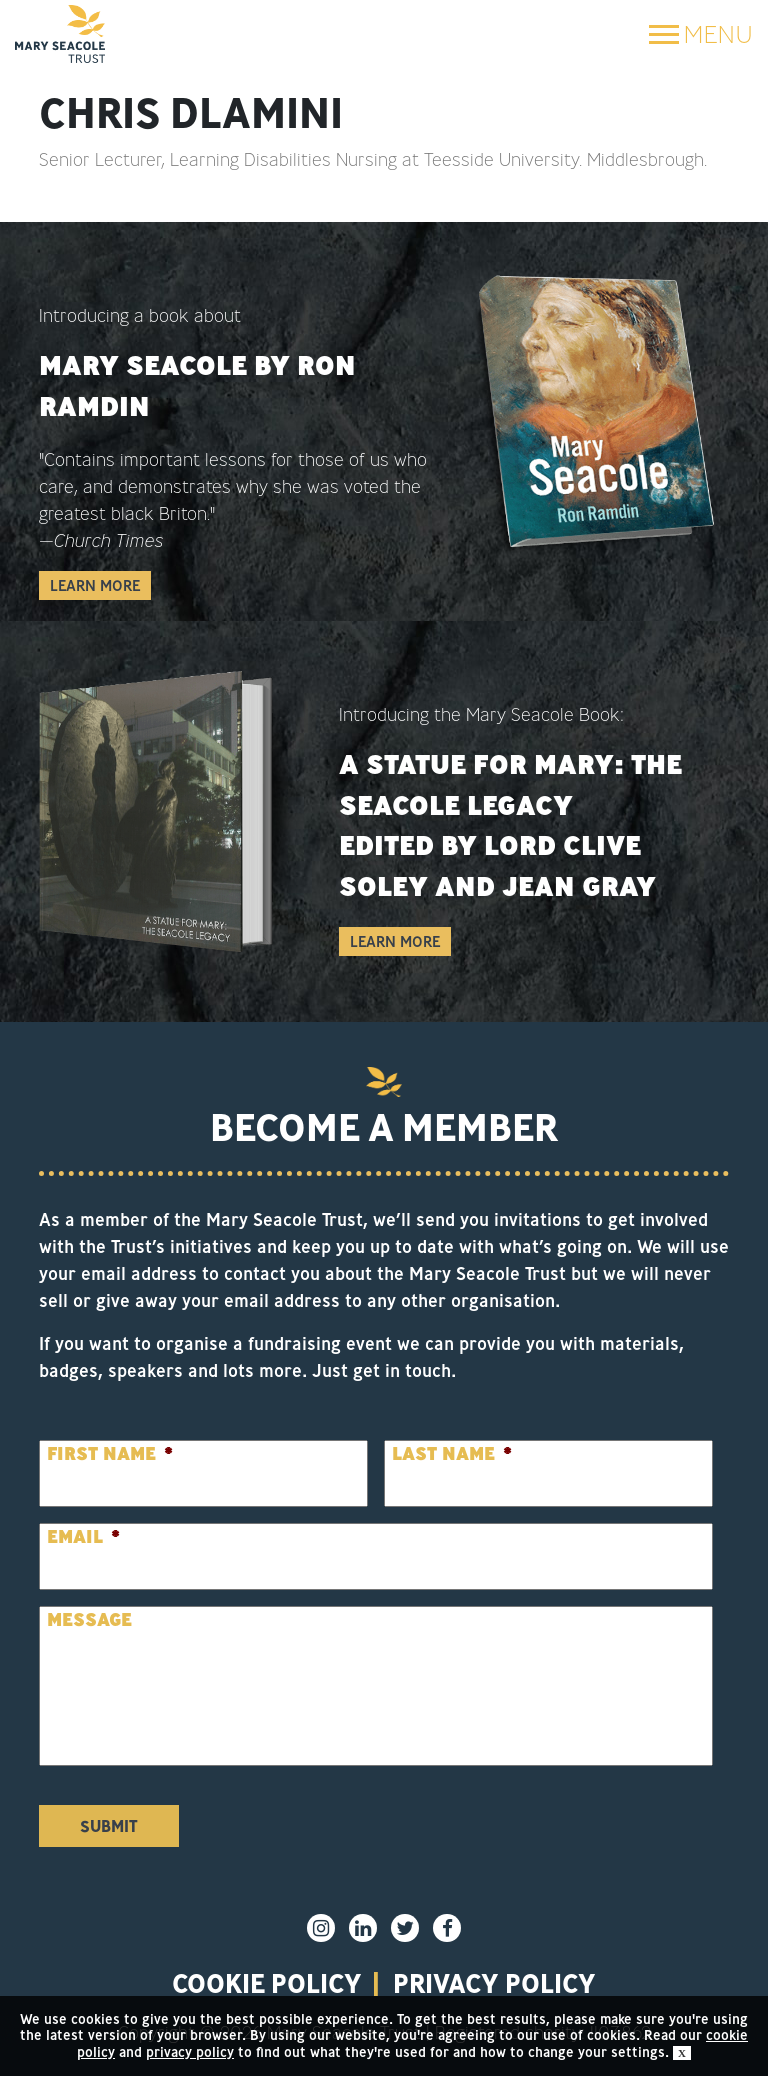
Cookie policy (267, 1983)
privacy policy (494, 1983)
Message (89, 1619)
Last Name (452, 1453)
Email (83, 1536)
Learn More (95, 585)
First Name (110, 1453)
